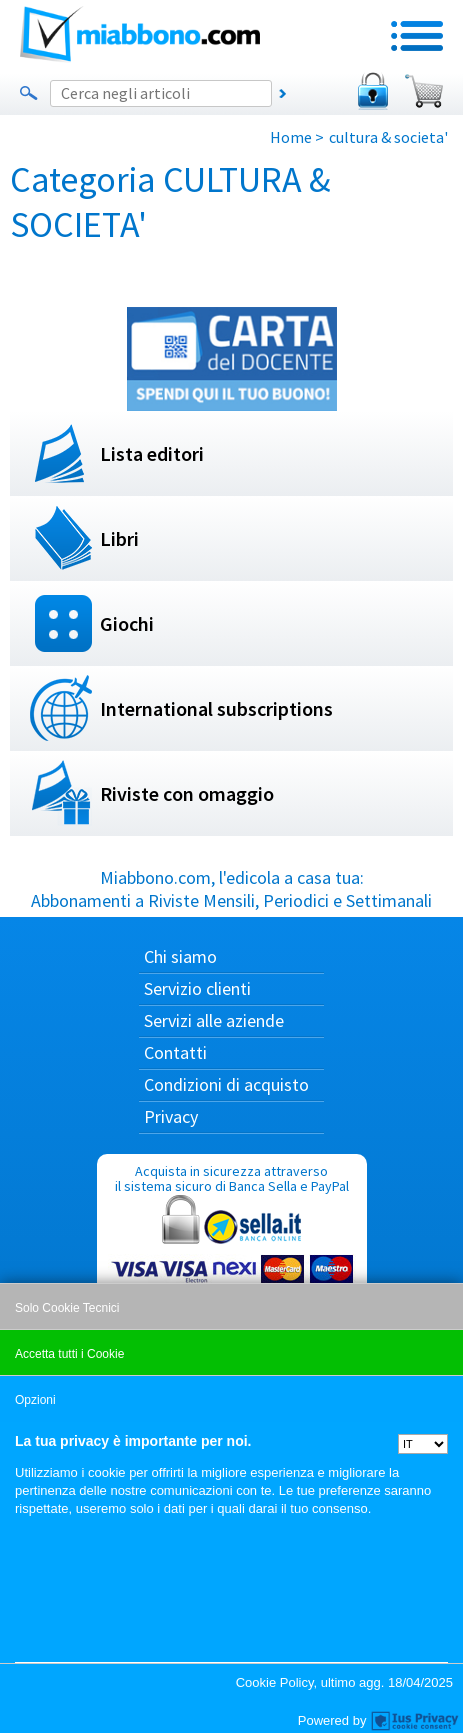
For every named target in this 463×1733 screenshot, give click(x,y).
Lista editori (152, 453)
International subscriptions (216, 708)
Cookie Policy (275, 1682)
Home (291, 137)
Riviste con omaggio (187, 793)
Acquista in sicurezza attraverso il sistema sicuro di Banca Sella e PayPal (232, 1257)
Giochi (127, 623)
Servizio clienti (197, 988)
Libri (119, 538)
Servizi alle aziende (214, 1020)
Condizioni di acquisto (226, 1084)
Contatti (175, 1052)
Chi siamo (180, 956)
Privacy (171, 1116)
